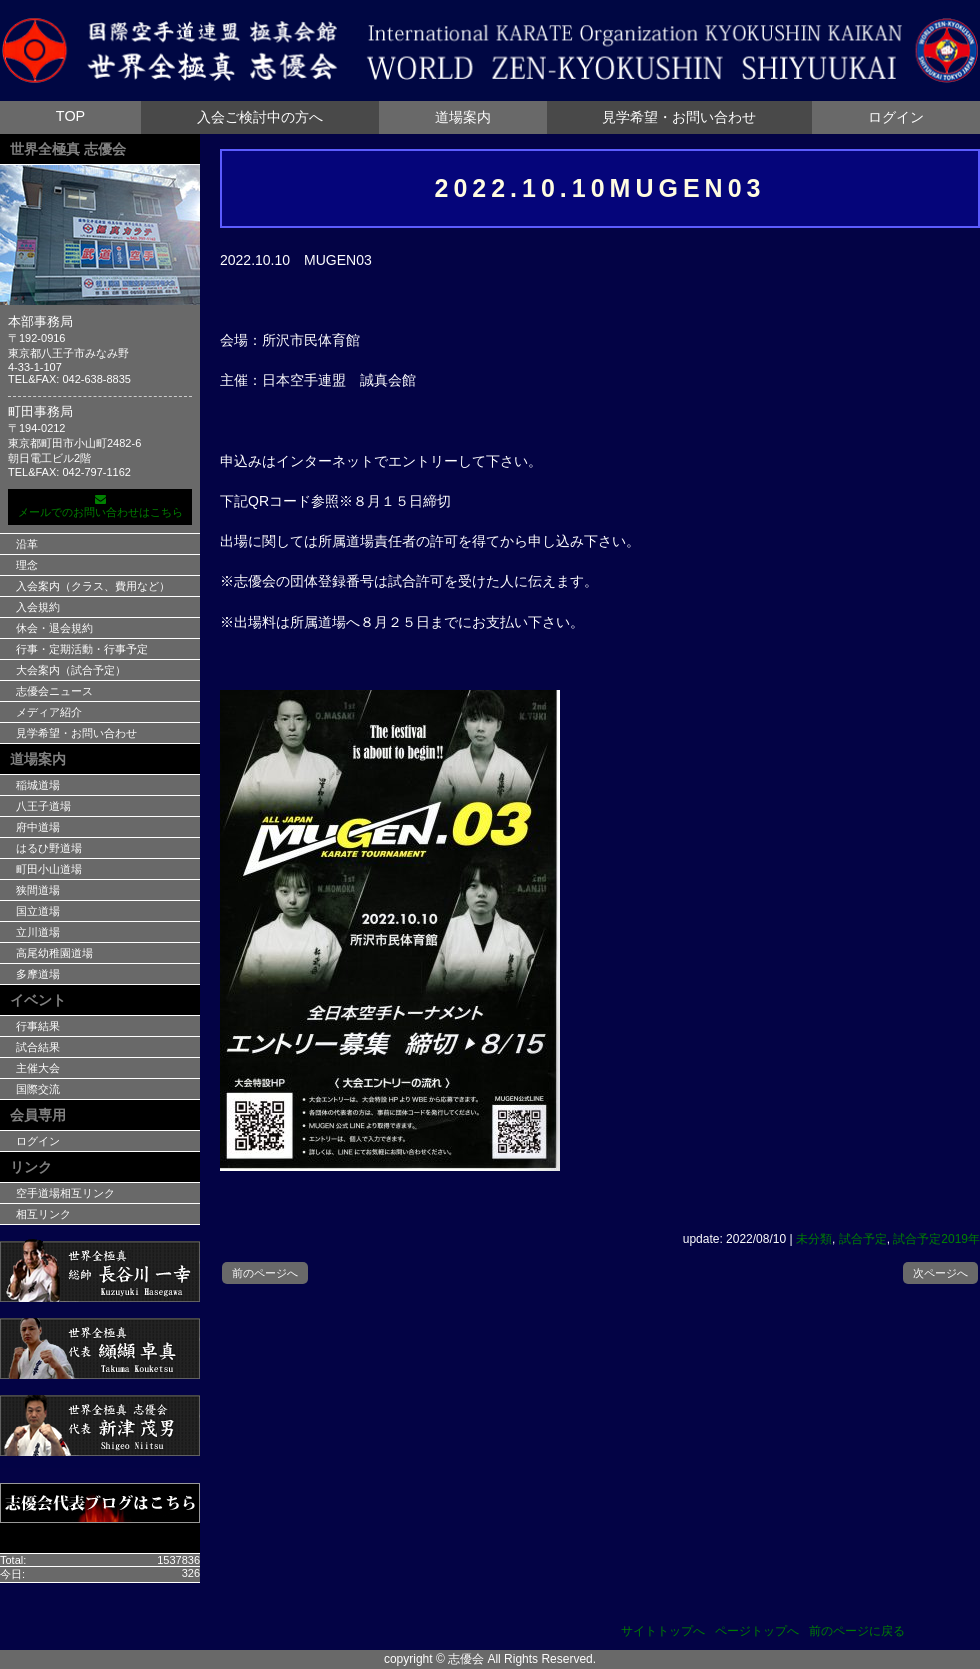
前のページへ (265, 1273)
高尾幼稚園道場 (54, 953)
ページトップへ (757, 1631)
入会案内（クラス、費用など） (93, 586)
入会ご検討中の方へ (260, 117)
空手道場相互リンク (65, 1193)
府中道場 (38, 827)
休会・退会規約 (54, 628)
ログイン (896, 117)
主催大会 (38, 1068)
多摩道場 (38, 974)
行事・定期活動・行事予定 (82, 649)
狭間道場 (38, 890)
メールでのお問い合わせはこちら (100, 506)
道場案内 (463, 117)
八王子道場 (43, 806)
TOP (70, 116)
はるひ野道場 (49, 848)
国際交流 (38, 1089)
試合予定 (863, 1239)
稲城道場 (38, 785)
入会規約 (38, 607)
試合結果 (38, 1047)
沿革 (27, 544)
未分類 (814, 1239)
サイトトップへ (663, 1631)
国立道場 (38, 911)
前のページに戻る (857, 1631)
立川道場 (38, 932)
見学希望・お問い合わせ (679, 117)
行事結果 (38, 1026)
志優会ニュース (54, 691)
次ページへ (940, 1273)
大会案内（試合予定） (71, 670)
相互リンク (43, 1214)
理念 (27, 565)
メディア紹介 (49, 712)
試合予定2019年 (936, 1239)
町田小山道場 (49, 869)
